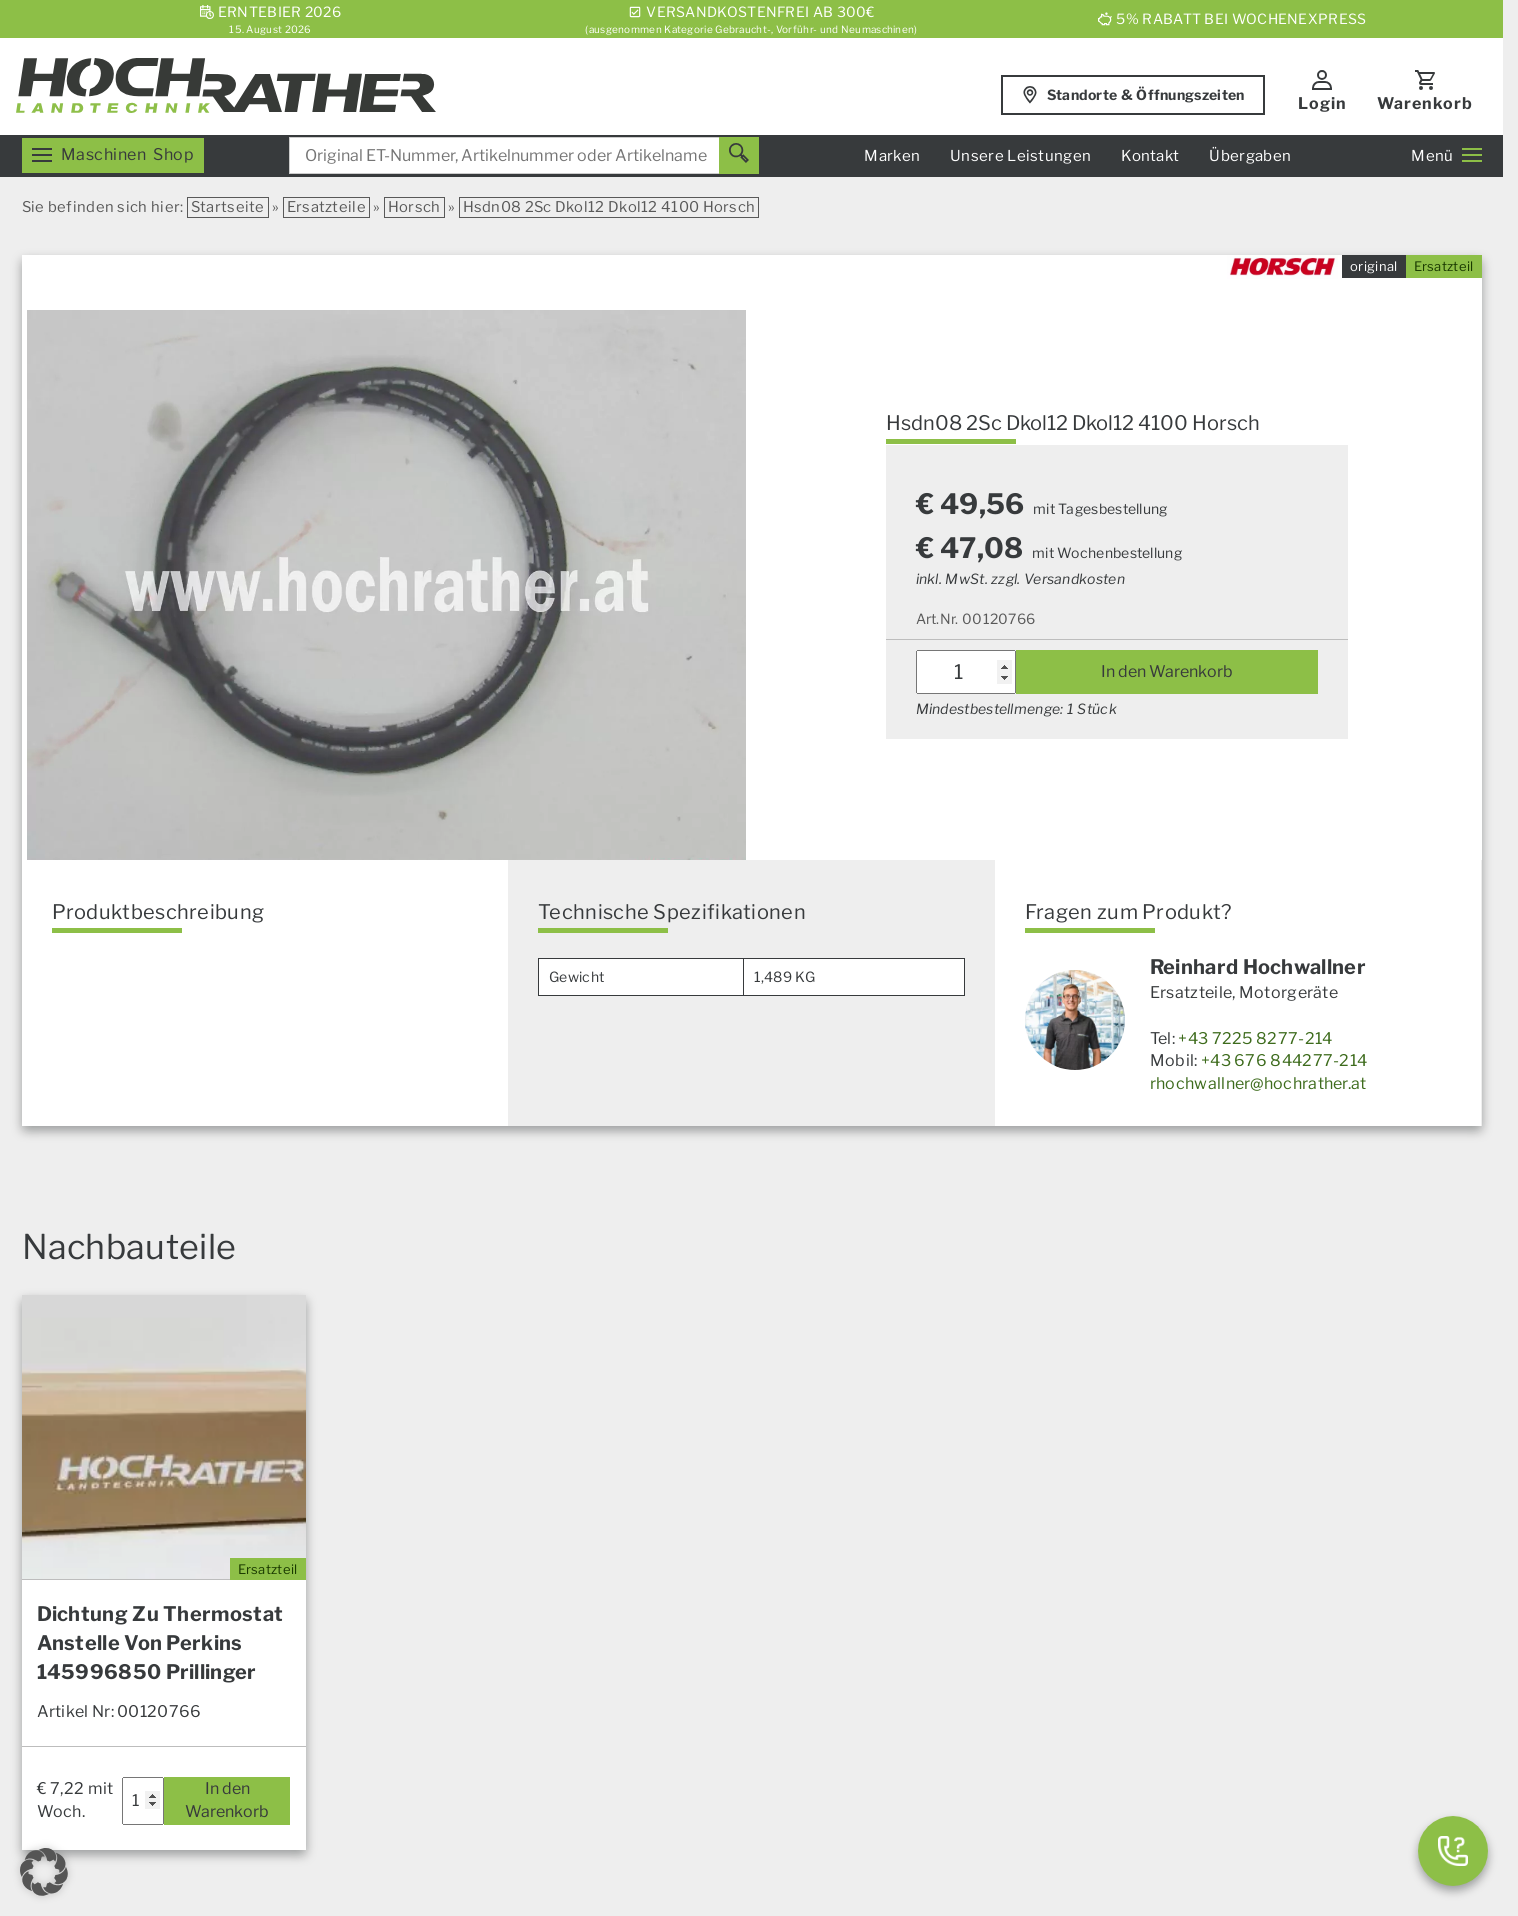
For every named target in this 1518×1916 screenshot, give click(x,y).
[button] (44, 1872)
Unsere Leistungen (1020, 156)
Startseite (228, 207)
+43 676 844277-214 (1284, 1060)
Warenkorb (1425, 103)
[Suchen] (739, 155)
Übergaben (1250, 156)
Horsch (414, 207)
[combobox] (524, 155)
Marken (892, 156)
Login (1322, 103)
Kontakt (1150, 156)
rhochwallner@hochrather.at (1258, 1083)
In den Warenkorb (1167, 671)
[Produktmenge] (966, 672)
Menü (1446, 156)
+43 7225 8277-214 (1255, 1038)
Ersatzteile (326, 207)
